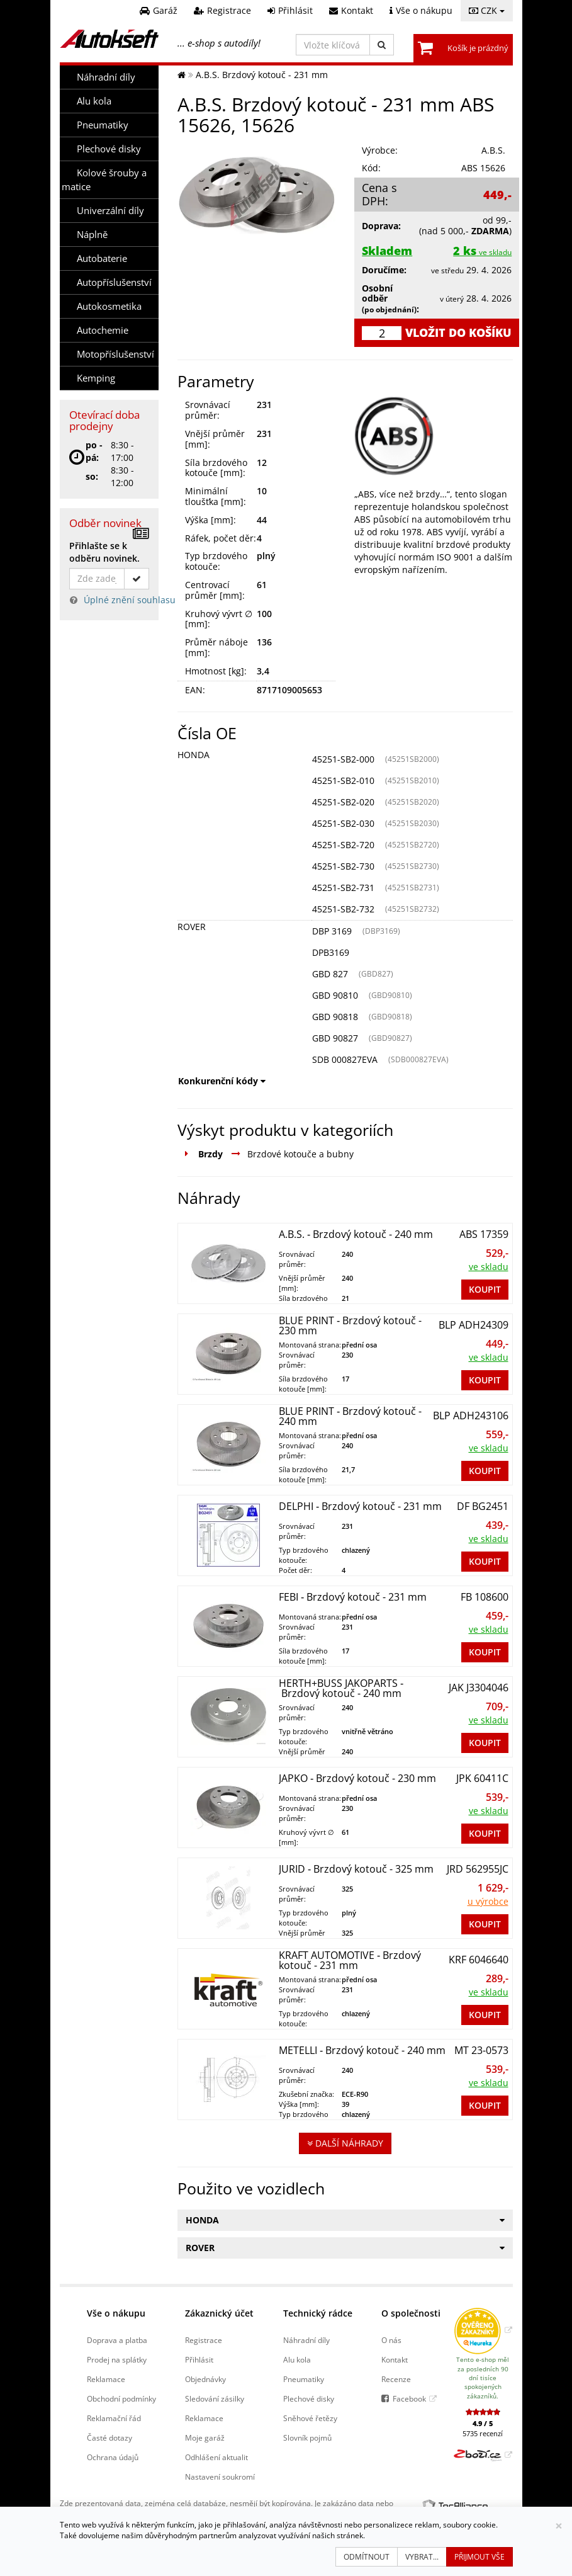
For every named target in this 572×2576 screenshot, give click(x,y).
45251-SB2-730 (343, 866)
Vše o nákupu (116, 2313)
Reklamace (106, 2379)
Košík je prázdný (477, 48)
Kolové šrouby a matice (104, 179)
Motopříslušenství (115, 354)
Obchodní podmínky (121, 2398)
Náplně (92, 234)
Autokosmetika (109, 306)
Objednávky (205, 2379)
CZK (487, 10)
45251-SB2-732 (343, 909)
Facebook (409, 2398)
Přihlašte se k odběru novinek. (104, 552)
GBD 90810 (335, 995)
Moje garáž (205, 2437)
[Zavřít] (559, 2526)
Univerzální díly (110, 210)
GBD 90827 (335, 1038)
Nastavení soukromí (220, 2476)
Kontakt (394, 2359)
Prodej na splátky (117, 2359)
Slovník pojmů (307, 2437)
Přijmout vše (479, 2556)
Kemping (96, 378)
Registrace (203, 2340)
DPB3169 (330, 952)
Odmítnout (367, 2556)
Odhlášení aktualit (216, 2457)
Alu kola (94, 101)
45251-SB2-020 (343, 802)
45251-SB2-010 (343, 780)
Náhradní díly (106, 77)
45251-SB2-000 (343, 759)
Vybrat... (422, 2556)
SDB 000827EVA (345, 1059)
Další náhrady (345, 2143)
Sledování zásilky (214, 2398)
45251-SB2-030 (343, 823)
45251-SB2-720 (343, 845)
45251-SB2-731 (343, 888)
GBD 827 (330, 974)
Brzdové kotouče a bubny (300, 1154)
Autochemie (102, 330)
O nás (391, 2340)
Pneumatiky (102, 125)
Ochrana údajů (112, 2457)
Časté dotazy (109, 2437)
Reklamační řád (114, 2418)
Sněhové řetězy (310, 2418)
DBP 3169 (332, 931)
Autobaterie (102, 258)
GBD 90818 (335, 1017)
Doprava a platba (117, 2340)
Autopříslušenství (114, 282)
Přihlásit (199, 2359)
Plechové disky (109, 149)
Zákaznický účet (219, 2313)
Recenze (396, 2379)
